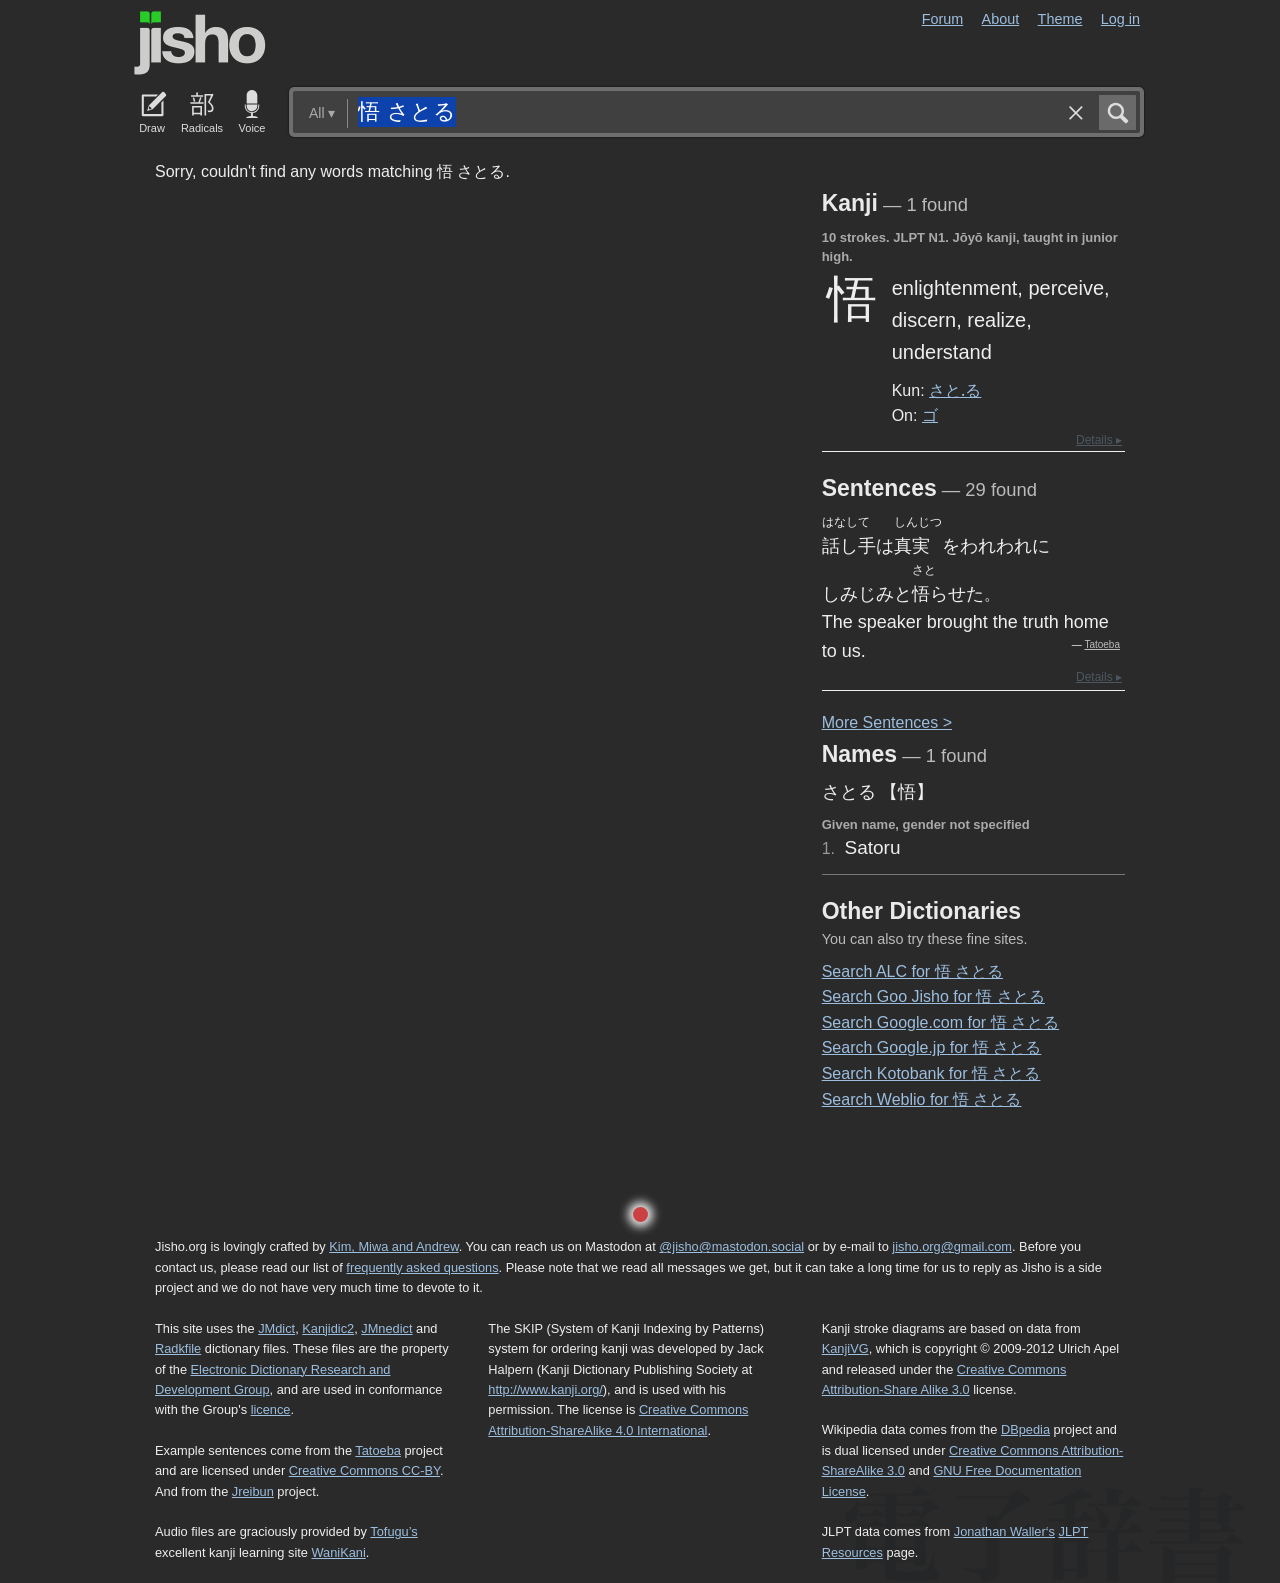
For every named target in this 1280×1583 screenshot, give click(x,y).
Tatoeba (1102, 644)
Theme (1060, 19)
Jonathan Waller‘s (1004, 1531)
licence (271, 1409)
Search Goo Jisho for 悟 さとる (933, 996)
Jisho (200, 43)
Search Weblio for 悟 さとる (922, 1099)
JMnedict (386, 1328)
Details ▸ (1099, 440)
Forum (943, 19)
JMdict (276, 1328)
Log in (1120, 19)
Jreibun (253, 1491)
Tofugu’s (393, 1531)
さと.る (955, 390)
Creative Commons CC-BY (364, 1470)
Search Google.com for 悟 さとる (940, 1022)
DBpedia (1025, 1429)
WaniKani (339, 1552)
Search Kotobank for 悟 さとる (931, 1073)
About (1001, 19)
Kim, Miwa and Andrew (393, 1246)
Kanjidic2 (328, 1328)
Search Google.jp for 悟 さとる (932, 1047)
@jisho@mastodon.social (731, 1246)
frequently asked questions (422, 1267)
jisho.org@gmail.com (952, 1246)
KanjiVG (845, 1348)
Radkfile (178, 1348)
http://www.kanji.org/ (545, 1389)
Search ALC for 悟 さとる (912, 971)
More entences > (887, 722)
